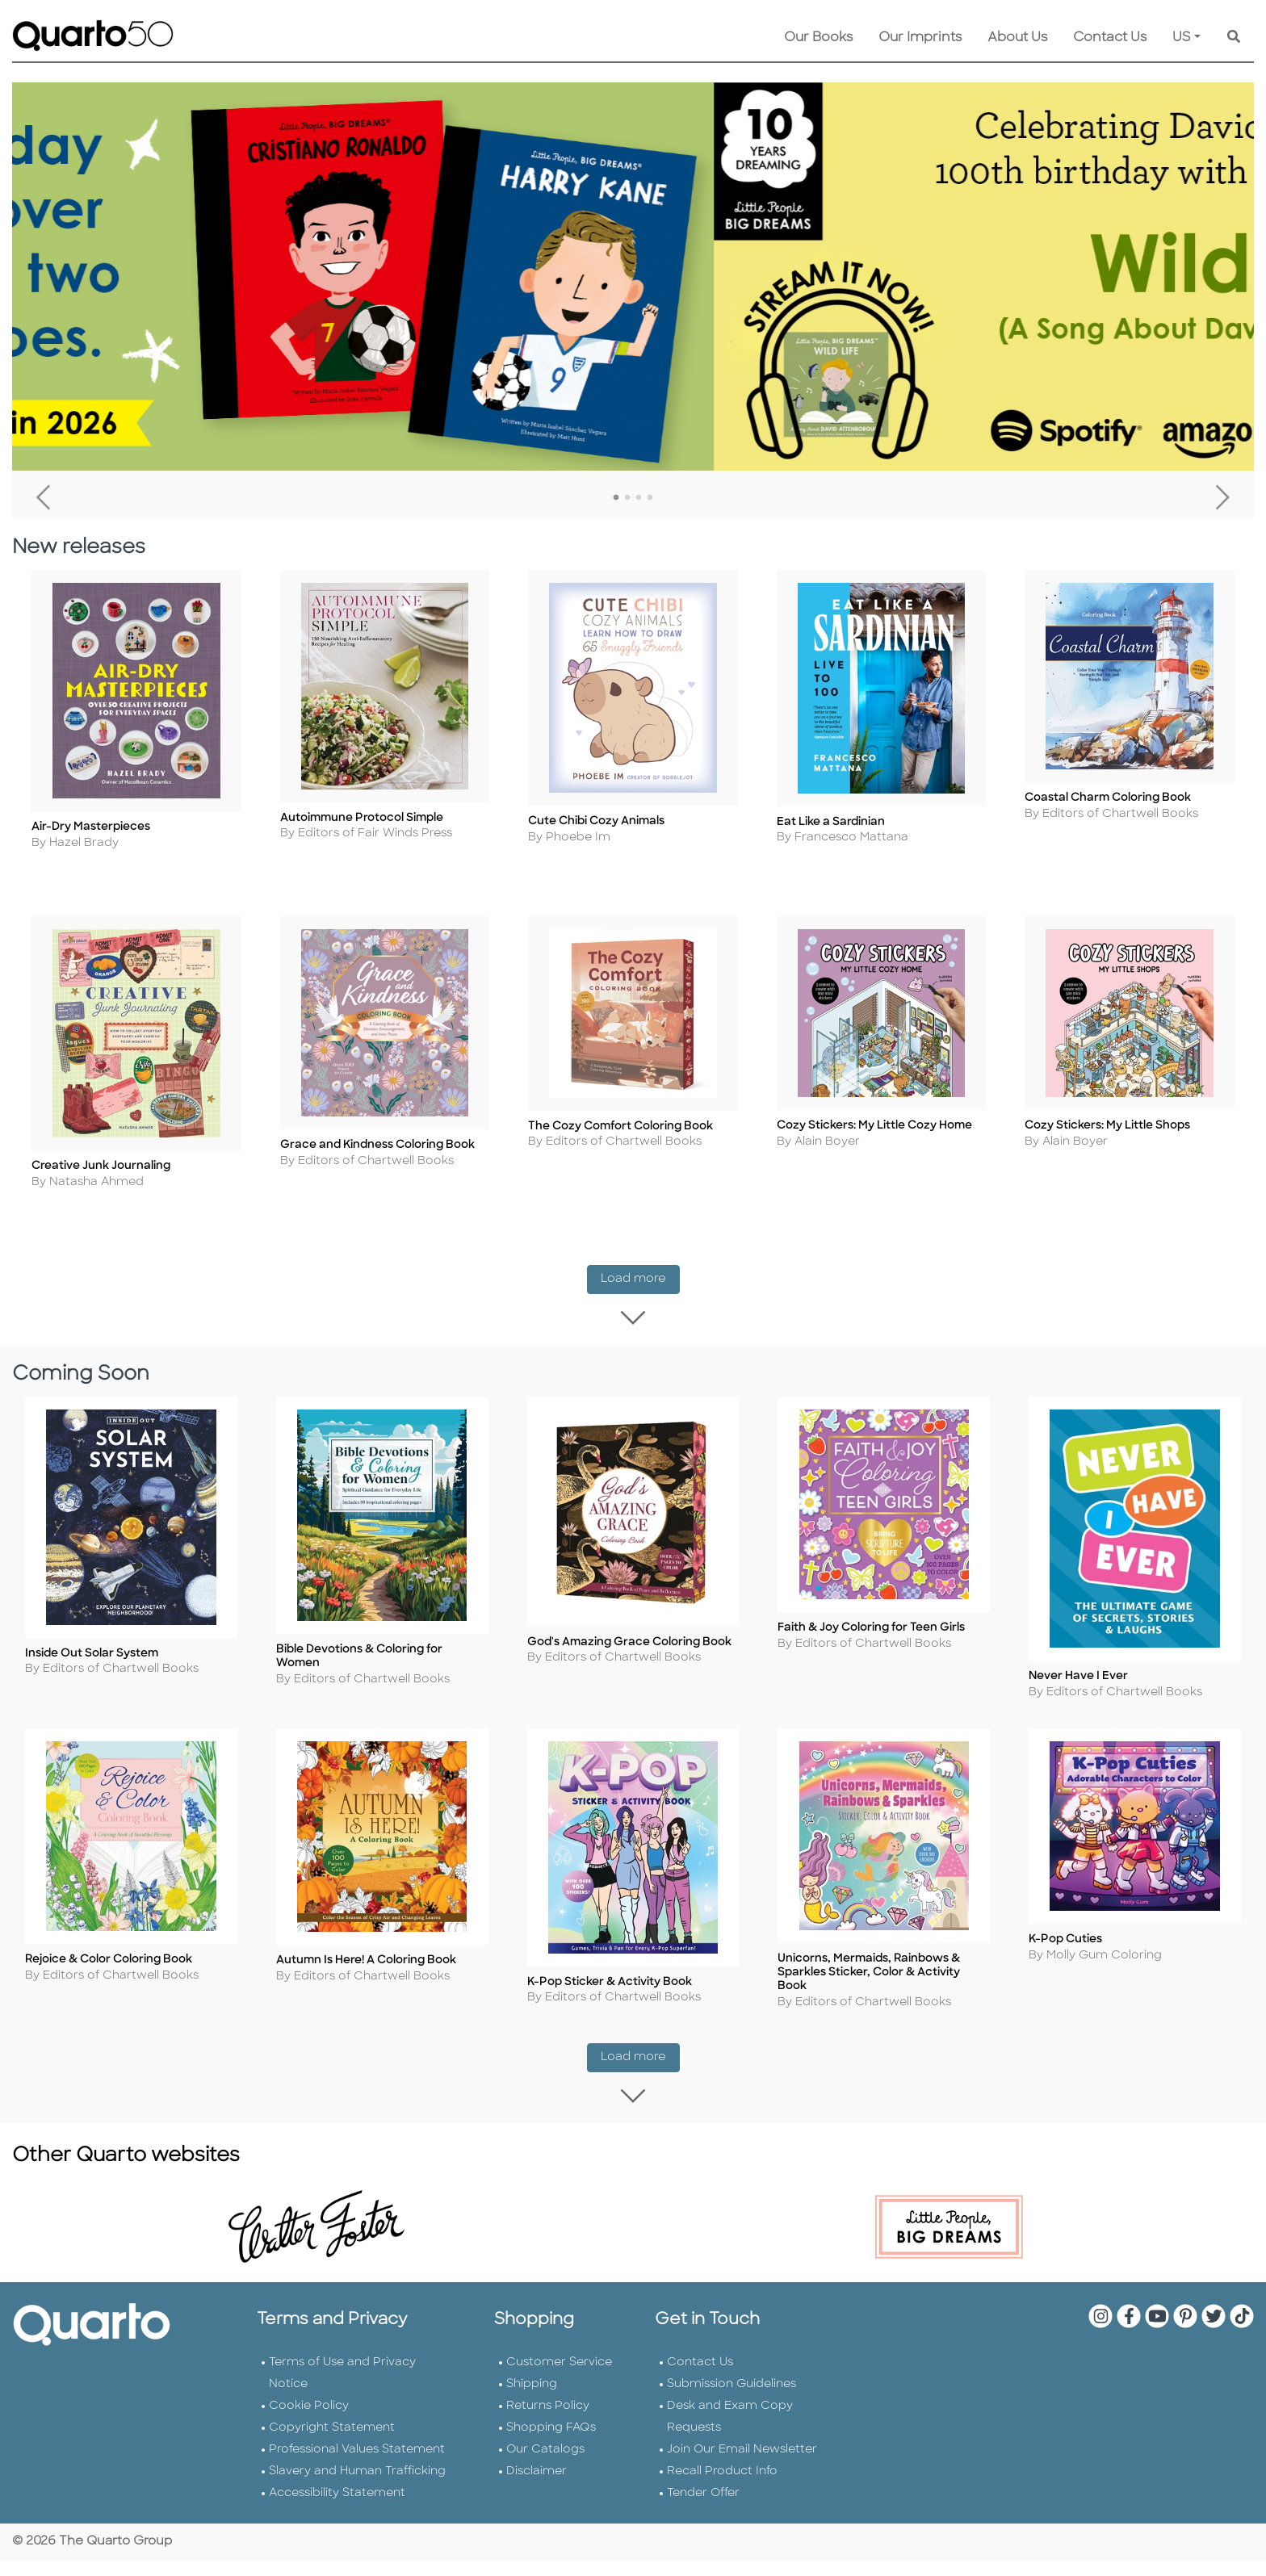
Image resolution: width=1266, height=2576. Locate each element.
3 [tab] (638, 498)
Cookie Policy (309, 2395)
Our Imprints (920, 37)
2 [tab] (627, 498)
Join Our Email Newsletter (742, 2438)
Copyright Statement (332, 2417)
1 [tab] (616, 498)
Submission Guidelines (731, 2373)
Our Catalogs (545, 2438)
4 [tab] (650, 498)
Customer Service (559, 2351)
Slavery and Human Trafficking (357, 2460)
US (1181, 37)
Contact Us (1110, 37)
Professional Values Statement (357, 2438)
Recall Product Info (722, 2460)
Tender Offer (703, 2482)
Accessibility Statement (337, 2482)
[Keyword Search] (1233, 37)
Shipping (531, 2373)
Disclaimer (536, 2460)
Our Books (818, 37)
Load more (640, 1297)
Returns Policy (547, 2395)
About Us (1017, 37)
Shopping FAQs (551, 2417)
